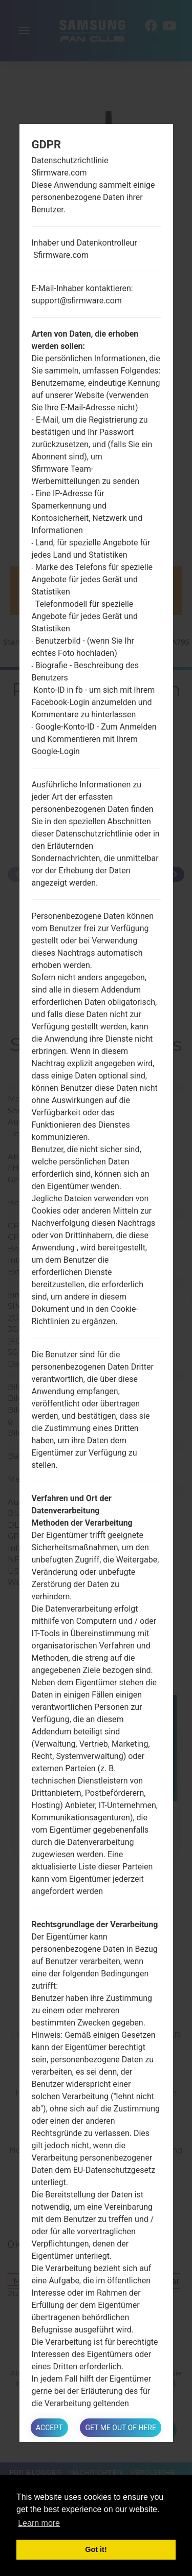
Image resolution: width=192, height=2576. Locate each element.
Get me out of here (120, 2428)
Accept (49, 2428)
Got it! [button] (95, 2549)
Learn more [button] (39, 2523)
